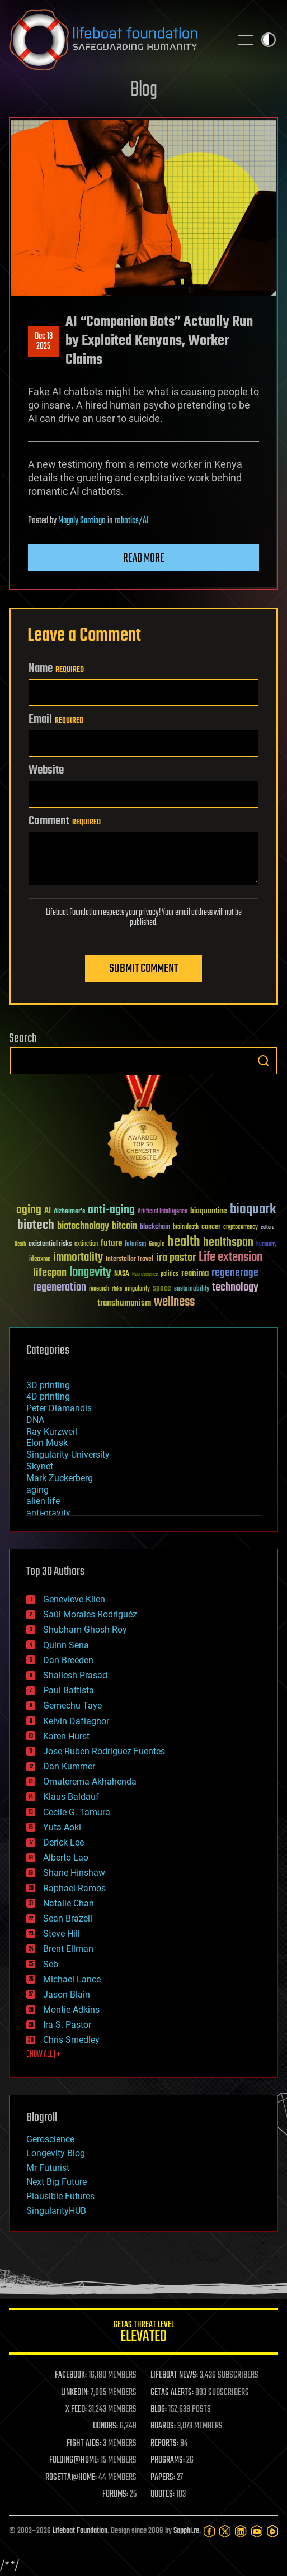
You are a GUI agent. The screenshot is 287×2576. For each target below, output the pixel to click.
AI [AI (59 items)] (47, 1211)
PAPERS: (162, 2477)
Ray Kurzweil (51, 1431)
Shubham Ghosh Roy (85, 1629)
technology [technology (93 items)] (235, 1288)
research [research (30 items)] (99, 1289)
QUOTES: (162, 2494)
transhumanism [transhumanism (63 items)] (124, 1303)
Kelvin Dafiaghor (76, 1721)
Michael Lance (72, 1979)
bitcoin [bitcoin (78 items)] (124, 1226)
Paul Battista (68, 1690)
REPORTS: (164, 2443)
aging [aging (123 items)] (28, 1210)
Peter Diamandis (59, 1408)
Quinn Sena (66, 1645)
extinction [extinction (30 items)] (86, 1244)
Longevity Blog (55, 2153)
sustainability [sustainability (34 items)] (191, 1289)
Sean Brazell (67, 1918)
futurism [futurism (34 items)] (135, 1245)
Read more (143, 558)
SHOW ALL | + (43, 2054)
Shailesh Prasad (75, 1675)
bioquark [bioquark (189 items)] (253, 1210)
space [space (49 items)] (162, 1288)
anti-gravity (48, 1512)
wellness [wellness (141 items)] (174, 1302)
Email (56, 719)
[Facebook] (209, 2531)
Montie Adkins (71, 2009)
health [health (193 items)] (183, 1242)
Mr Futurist (47, 2167)
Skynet (39, 1466)
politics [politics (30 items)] (169, 1274)
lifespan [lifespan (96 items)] (50, 1272)
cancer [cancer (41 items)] (210, 1227)
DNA (35, 1420)
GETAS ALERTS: (172, 2392)
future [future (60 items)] (111, 1243)
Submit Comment (143, 968)
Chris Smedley (71, 2039)
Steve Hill (61, 1933)
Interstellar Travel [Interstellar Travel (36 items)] (129, 1259)
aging (37, 1489)
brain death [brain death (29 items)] (186, 1227)
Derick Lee (63, 1842)
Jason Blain (66, 1994)
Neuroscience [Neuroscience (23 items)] (145, 1275)
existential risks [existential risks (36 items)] (50, 1244)
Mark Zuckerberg (59, 1478)
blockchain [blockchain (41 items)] (155, 1227)
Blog (143, 90)
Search (263, 1060)
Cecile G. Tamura (76, 1812)
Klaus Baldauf (71, 1796)
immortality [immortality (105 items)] (78, 1257)
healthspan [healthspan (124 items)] (228, 1243)
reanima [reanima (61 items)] (195, 1273)
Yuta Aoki (62, 1827)
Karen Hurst (66, 1736)
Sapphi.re (186, 2531)
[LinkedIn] (240, 2531)
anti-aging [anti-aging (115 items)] (111, 1210)
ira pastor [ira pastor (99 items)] (176, 1257)
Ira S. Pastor (67, 2024)
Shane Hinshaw (74, 1872)
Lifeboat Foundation (80, 2531)
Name (56, 668)
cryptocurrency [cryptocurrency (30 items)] (240, 1227)
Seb (50, 1964)
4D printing (48, 1396)
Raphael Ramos (74, 1888)
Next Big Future (56, 2181)
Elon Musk (47, 1443)
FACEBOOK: (71, 2375)
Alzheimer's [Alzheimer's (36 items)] (69, 1212)
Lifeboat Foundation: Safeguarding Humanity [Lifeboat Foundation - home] (115, 39)
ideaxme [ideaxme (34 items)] (39, 1260)
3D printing (48, 1385)
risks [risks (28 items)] (117, 1288)
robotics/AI (132, 521)
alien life (43, 1501)
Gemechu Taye (72, 1705)
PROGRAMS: (167, 2460)
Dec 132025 (44, 341)
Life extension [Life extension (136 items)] (230, 1257)
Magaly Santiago (82, 521)
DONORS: (105, 2426)
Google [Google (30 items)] (156, 1244)
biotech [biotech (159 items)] (35, 1225)
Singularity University (68, 1454)
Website (46, 770)
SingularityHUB (56, 2210)
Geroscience (50, 2139)
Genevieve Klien (74, 1599)
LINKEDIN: (75, 2392)
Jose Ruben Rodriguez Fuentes (104, 1751)
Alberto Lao (65, 1857)
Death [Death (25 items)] (20, 1244)
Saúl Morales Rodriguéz (90, 1614)
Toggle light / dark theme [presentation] (268, 39)
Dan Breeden (68, 1660)
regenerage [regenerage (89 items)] (234, 1273)
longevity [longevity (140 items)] (90, 1272)
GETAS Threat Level (143, 2333)
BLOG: (158, 2409)
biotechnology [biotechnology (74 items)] (83, 1226)
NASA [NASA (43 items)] (121, 1274)
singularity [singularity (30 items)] (137, 1289)
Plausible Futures (60, 2196)
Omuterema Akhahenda (90, 1781)
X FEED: (76, 2409)
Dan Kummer (69, 1766)
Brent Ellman (68, 1948)
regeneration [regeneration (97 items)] (59, 1287)
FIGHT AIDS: (84, 2443)
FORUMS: (115, 2494)
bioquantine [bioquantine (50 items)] (208, 1211)
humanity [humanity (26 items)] (266, 1244)
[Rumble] (272, 2531)
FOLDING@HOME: (74, 2460)
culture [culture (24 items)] (267, 1228)
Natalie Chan (68, 1903)
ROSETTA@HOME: (71, 2477)
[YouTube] (256, 2531)
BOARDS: (163, 2426)
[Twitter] (224, 2531)
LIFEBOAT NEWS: (174, 2375)
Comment (65, 821)
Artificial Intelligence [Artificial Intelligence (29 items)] (162, 1212)
